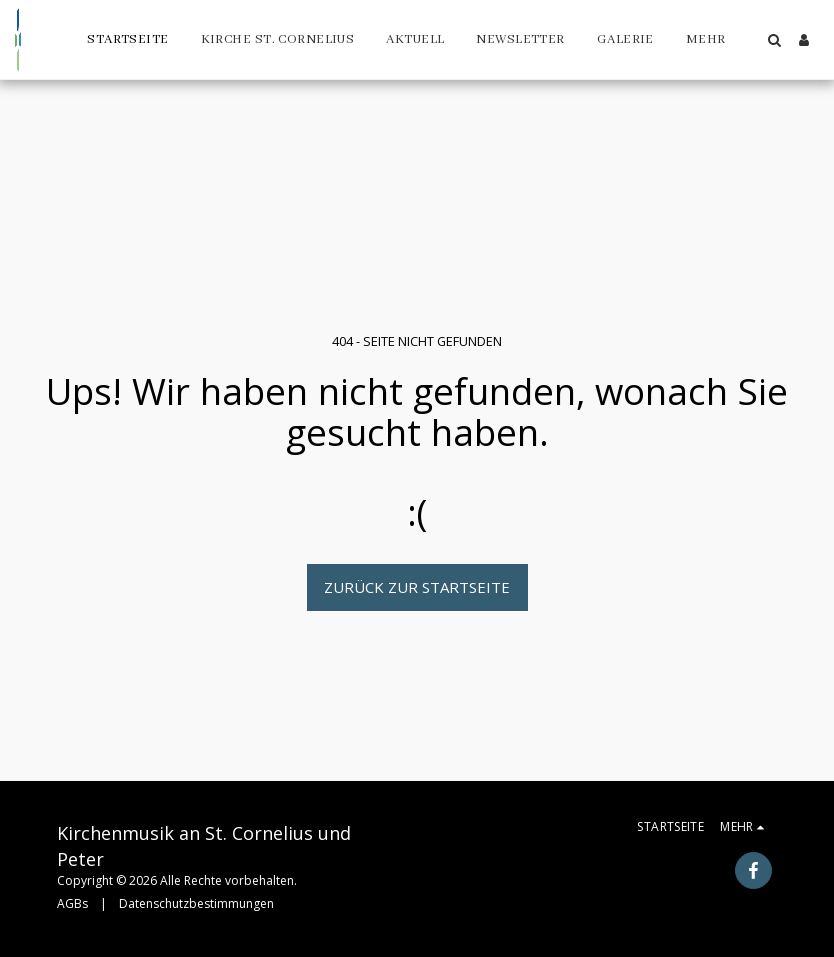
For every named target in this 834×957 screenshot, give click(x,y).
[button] (774, 40)
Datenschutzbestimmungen (196, 903)
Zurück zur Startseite (417, 587)
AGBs (72, 903)
